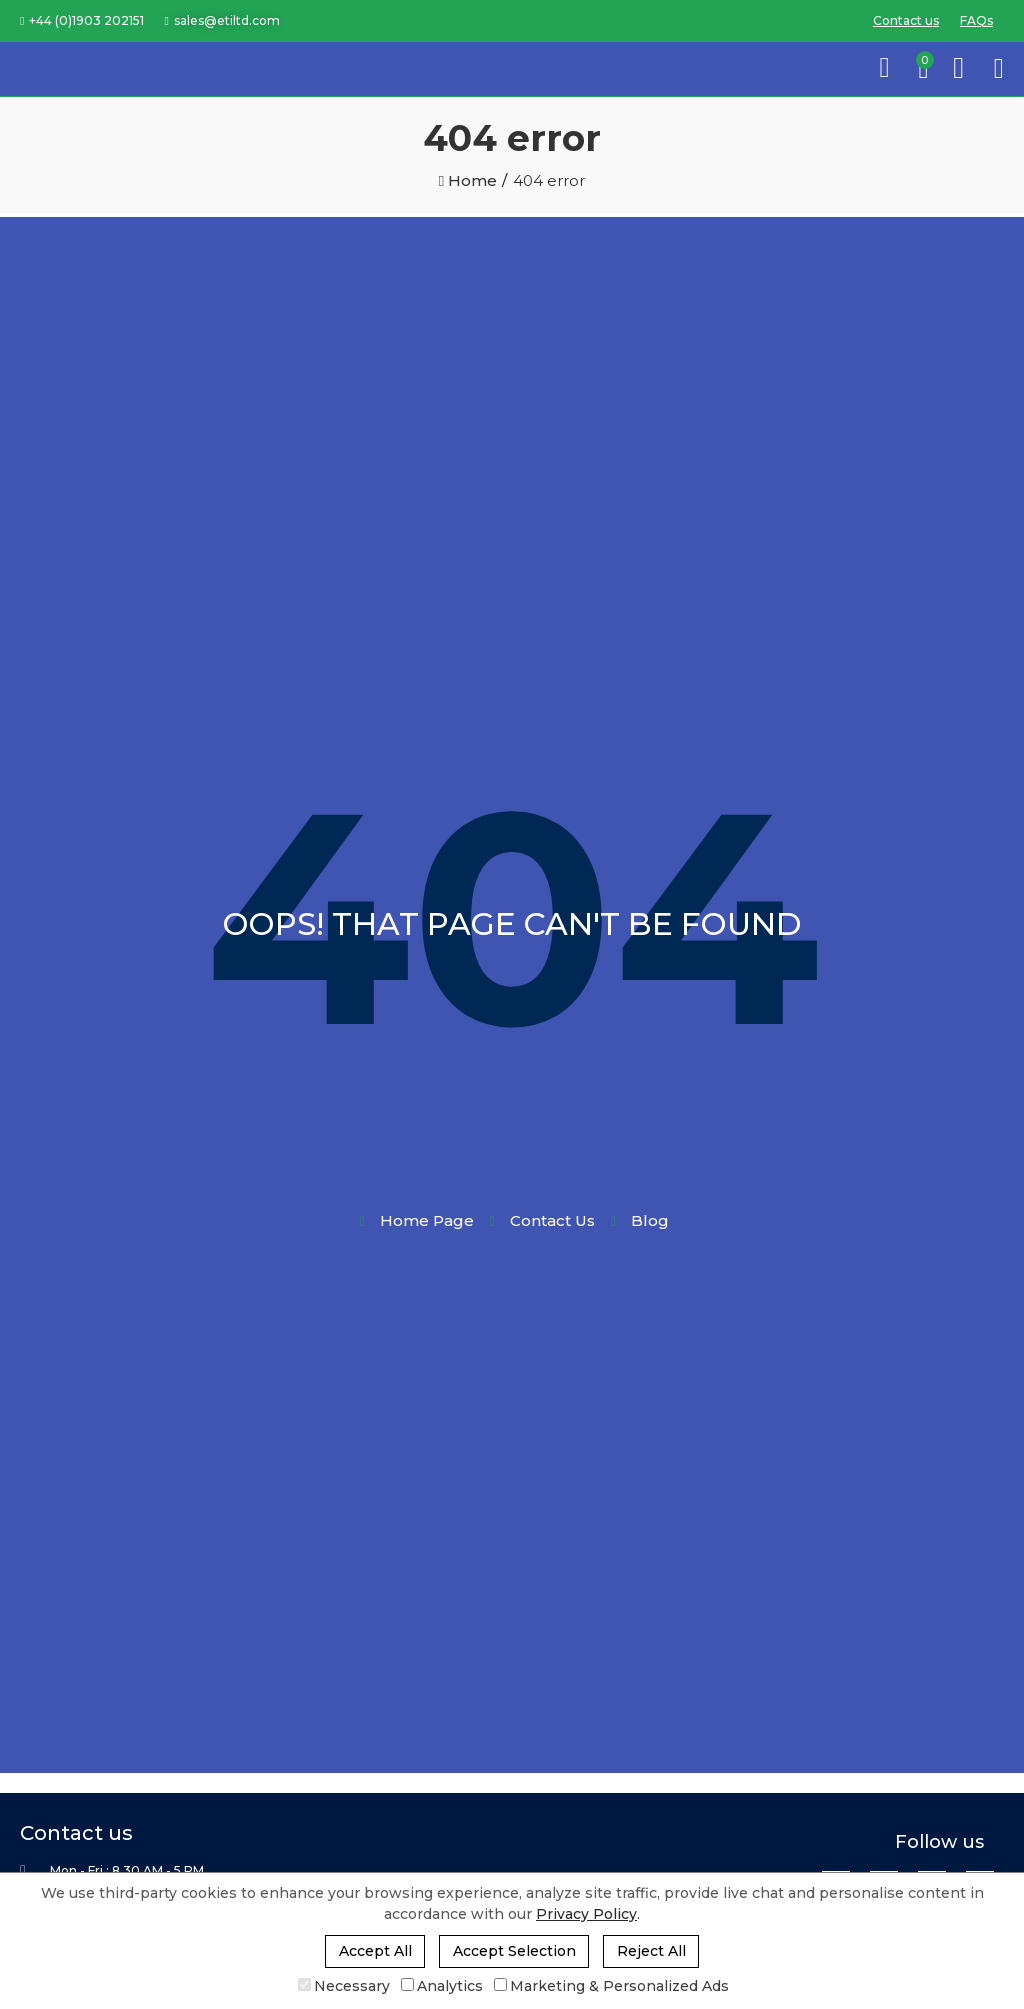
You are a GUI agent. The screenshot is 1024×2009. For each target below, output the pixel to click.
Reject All (651, 1951)
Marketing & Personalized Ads (611, 1986)
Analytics (442, 1986)
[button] (82, 21)
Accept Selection (514, 1951)
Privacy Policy (586, 1914)
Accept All (375, 1951)
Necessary (344, 1986)
